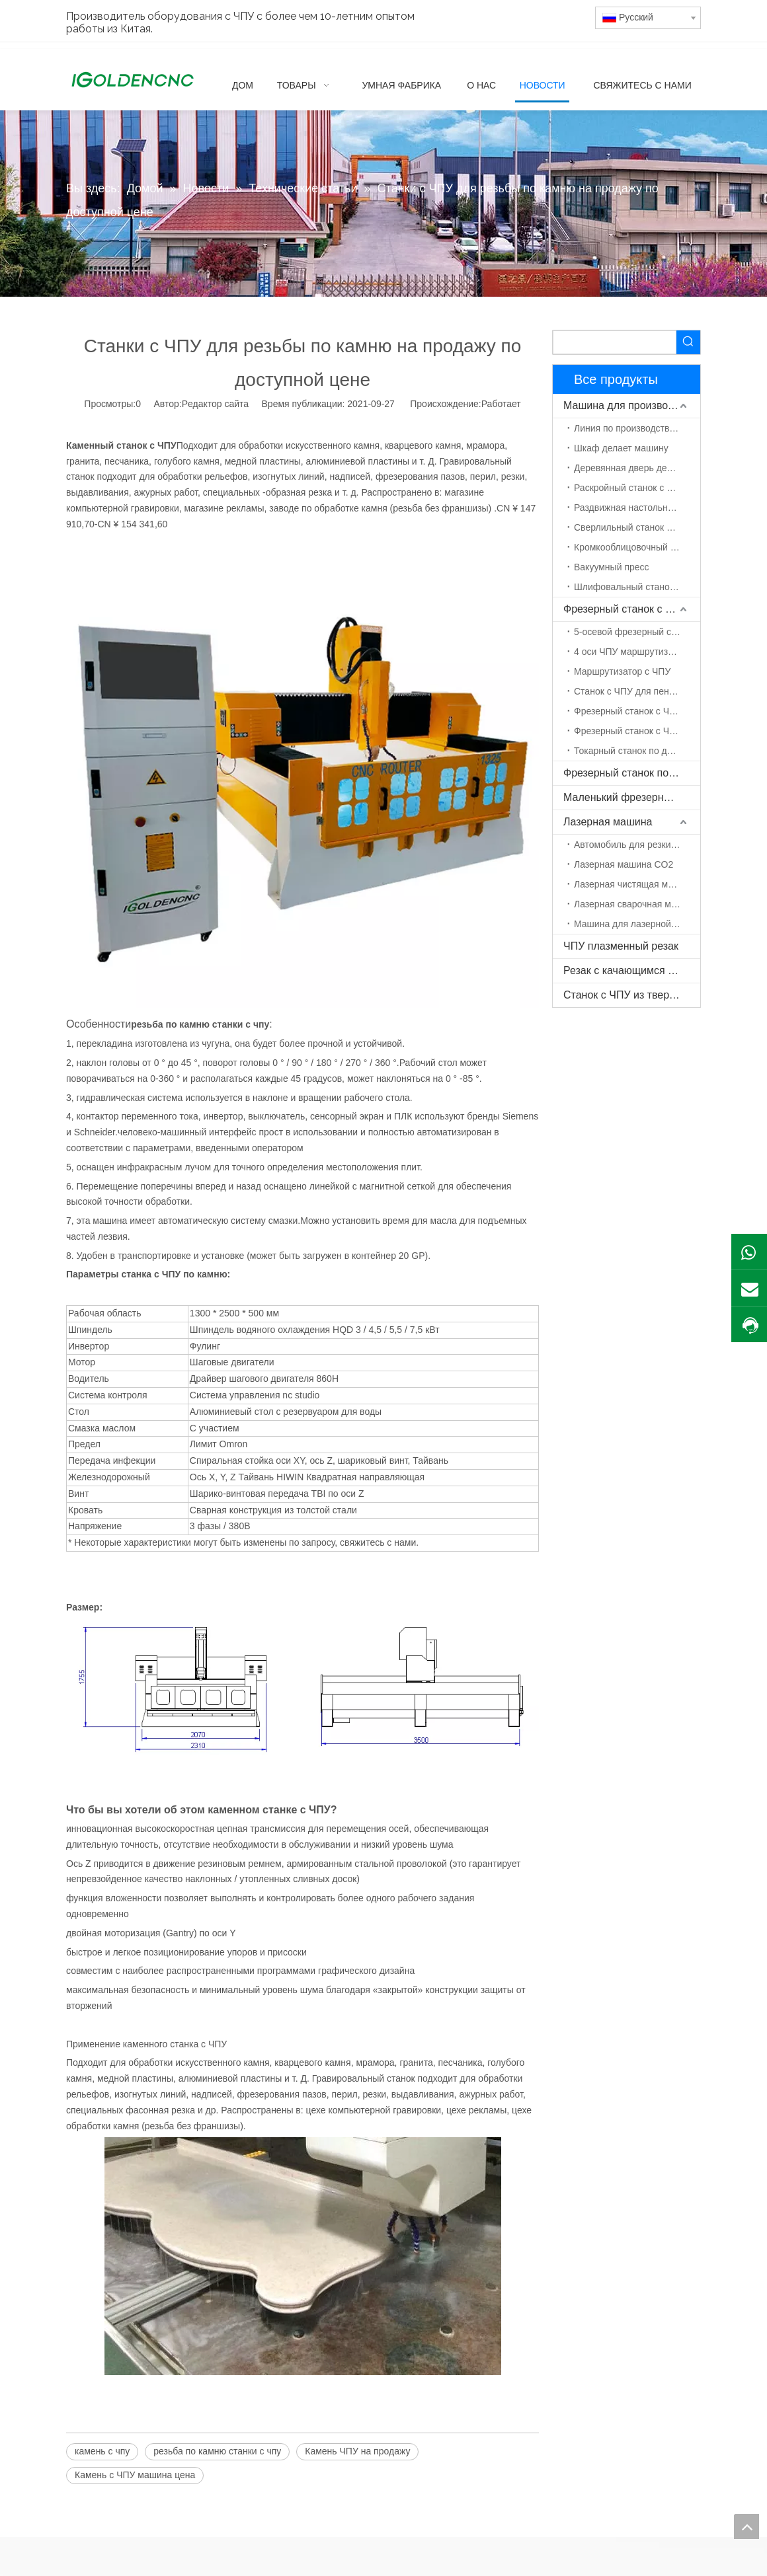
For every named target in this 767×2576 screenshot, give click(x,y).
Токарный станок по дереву (633, 750)
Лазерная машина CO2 (623, 864)
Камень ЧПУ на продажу (357, 2451)
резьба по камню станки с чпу (217, 2451)
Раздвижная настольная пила (637, 507)
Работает (501, 403)
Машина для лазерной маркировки (637, 924)
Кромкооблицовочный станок (636, 547)
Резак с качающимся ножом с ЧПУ (631, 970)
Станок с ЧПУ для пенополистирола (637, 691)
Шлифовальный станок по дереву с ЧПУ (637, 587)
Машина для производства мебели (631, 405)
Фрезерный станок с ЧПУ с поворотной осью (637, 731)
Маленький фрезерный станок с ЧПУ (631, 797)
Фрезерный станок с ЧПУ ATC (637, 711)
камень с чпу (102, 2451)
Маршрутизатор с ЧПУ (622, 671)
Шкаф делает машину (621, 448)
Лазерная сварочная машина (636, 904)
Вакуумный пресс (611, 567)
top (746, 2526)
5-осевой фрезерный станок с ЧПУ (637, 631)
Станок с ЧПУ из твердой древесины (631, 995)
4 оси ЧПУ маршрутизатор (630, 651)
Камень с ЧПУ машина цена (135, 2475)
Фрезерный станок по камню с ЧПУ (631, 772)
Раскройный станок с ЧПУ (629, 487)
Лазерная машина (607, 821)
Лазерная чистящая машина (635, 884)
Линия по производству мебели (637, 428)
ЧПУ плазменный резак (620, 946)
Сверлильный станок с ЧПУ (633, 527)
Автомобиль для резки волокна (637, 844)
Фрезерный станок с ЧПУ (624, 609)
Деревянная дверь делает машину (637, 468)
